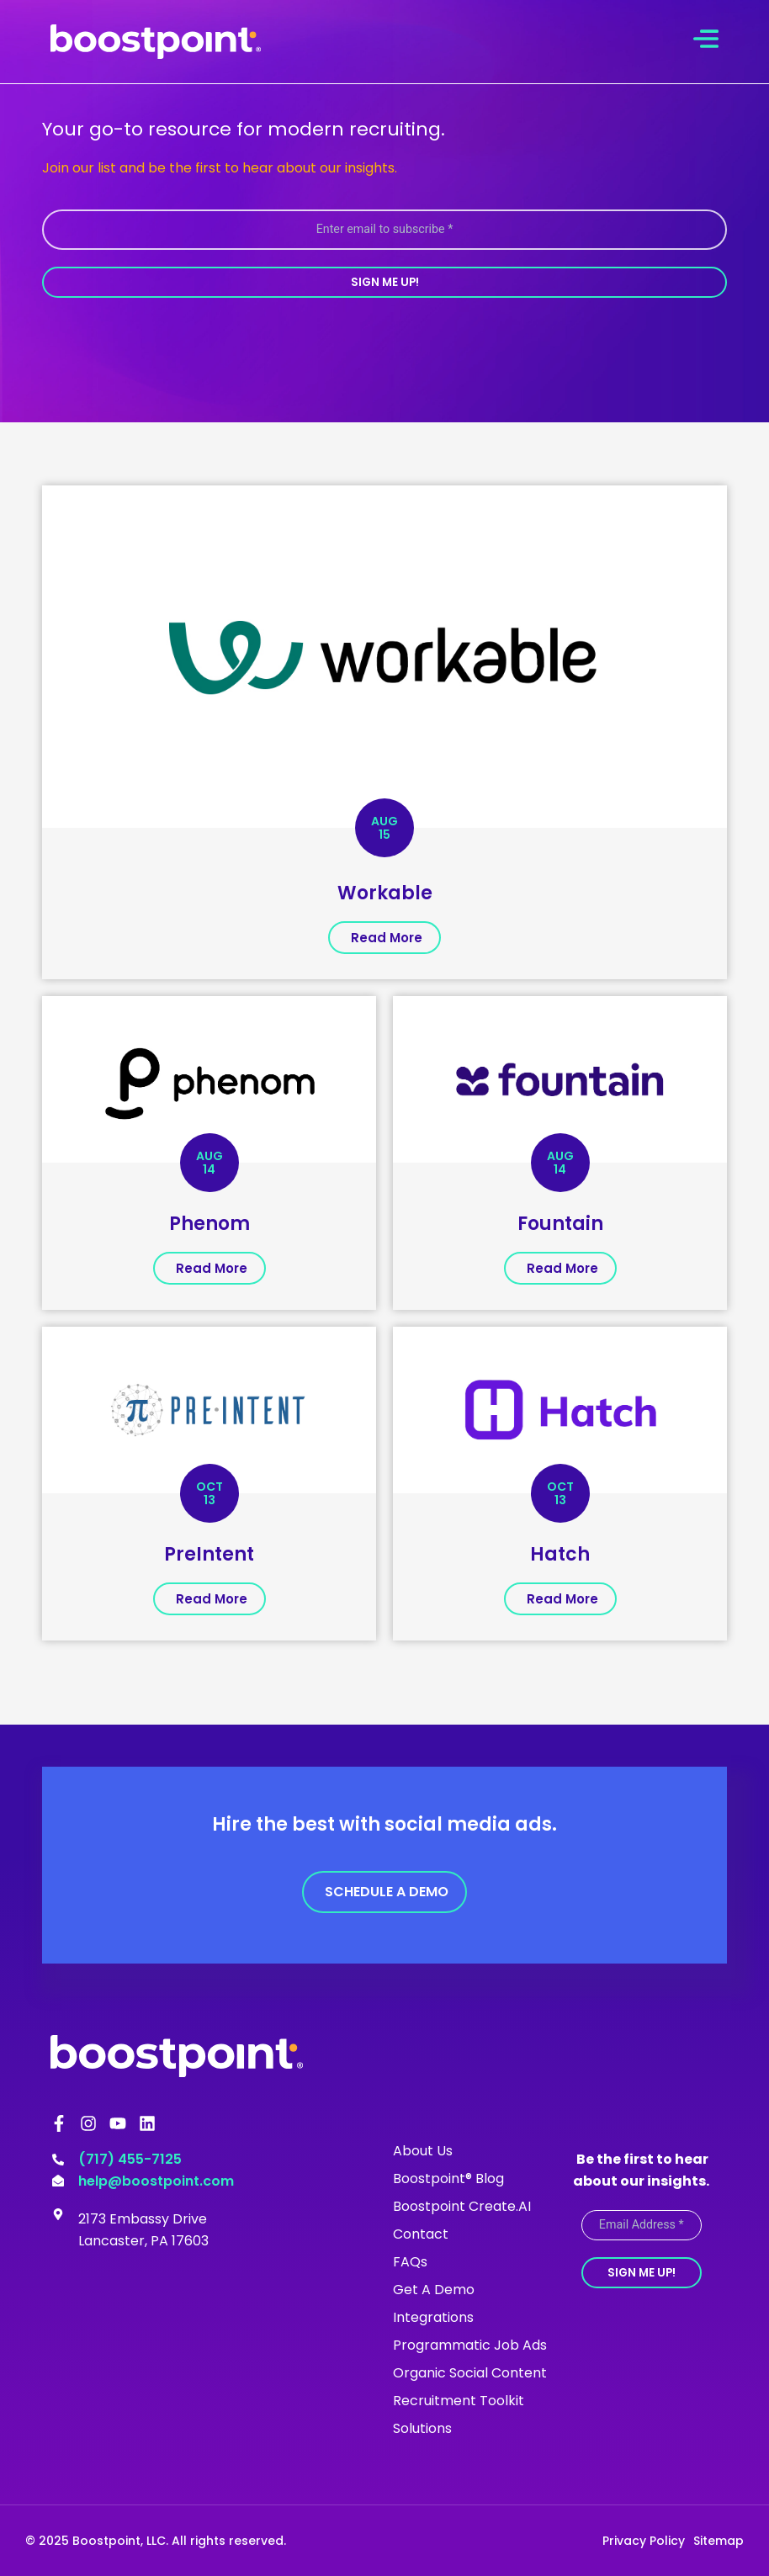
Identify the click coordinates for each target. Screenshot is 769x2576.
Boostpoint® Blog (448, 2177)
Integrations (433, 2316)
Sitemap (718, 2539)
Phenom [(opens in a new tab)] (209, 1223)
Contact (420, 2233)
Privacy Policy (643, 2539)
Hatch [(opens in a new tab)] (560, 1553)
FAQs (410, 2261)
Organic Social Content (470, 2372)
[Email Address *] (642, 2224)
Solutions (422, 2427)
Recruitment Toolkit (458, 2399)
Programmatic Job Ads (470, 2344)
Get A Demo (434, 2288)
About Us (423, 2150)
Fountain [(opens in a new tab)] (560, 1223)
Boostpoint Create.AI (462, 2205)
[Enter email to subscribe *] (384, 229)
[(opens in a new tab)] (384, 655)
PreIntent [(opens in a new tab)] (209, 1553)
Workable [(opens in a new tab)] (384, 892)
